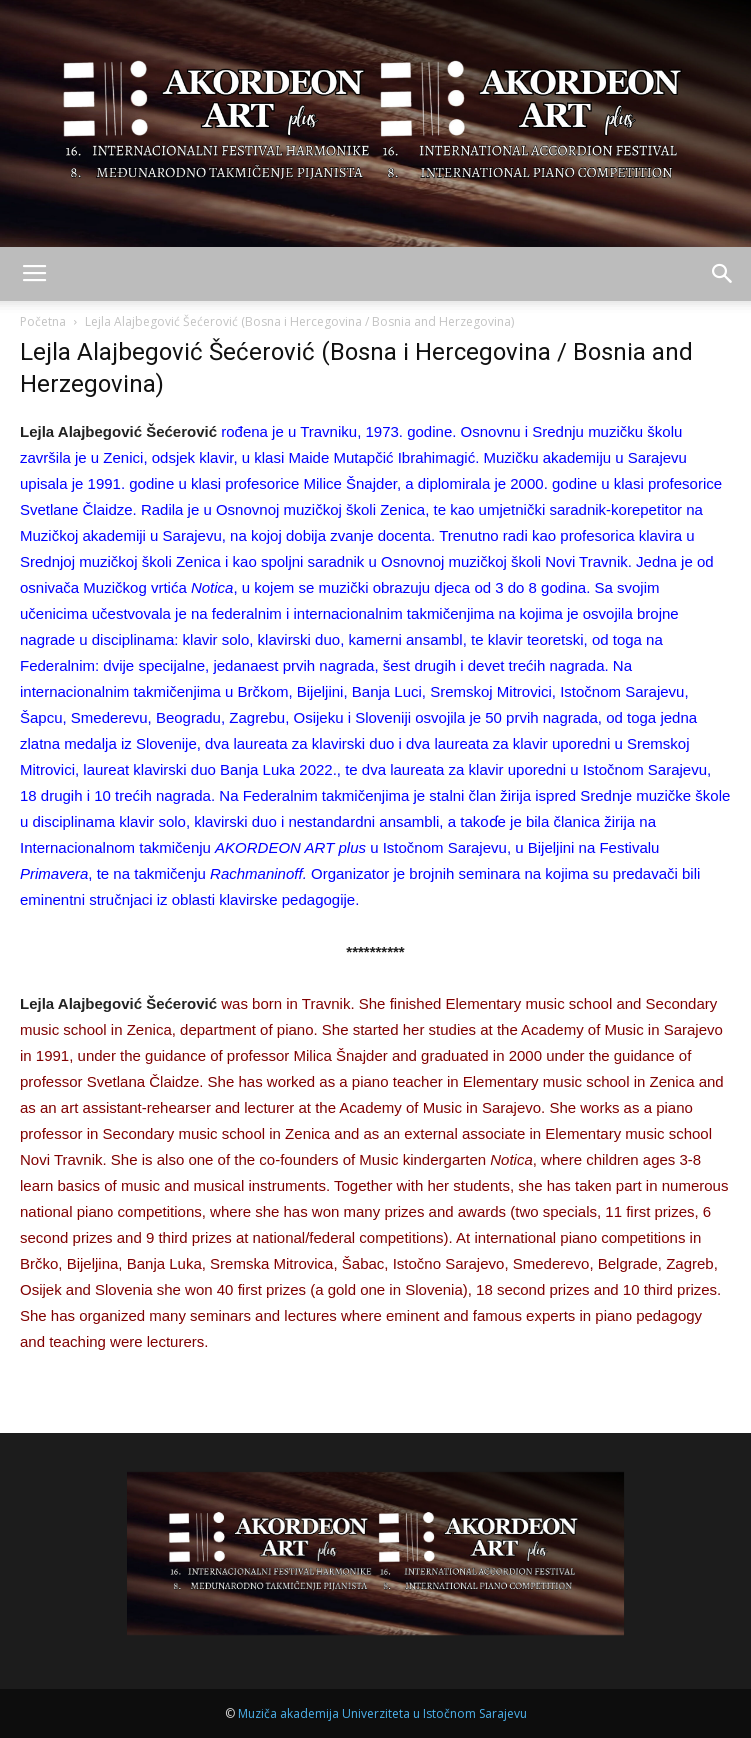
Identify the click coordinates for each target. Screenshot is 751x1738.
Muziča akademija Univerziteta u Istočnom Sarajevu (382, 1713)
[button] (723, 274)
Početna (43, 321)
